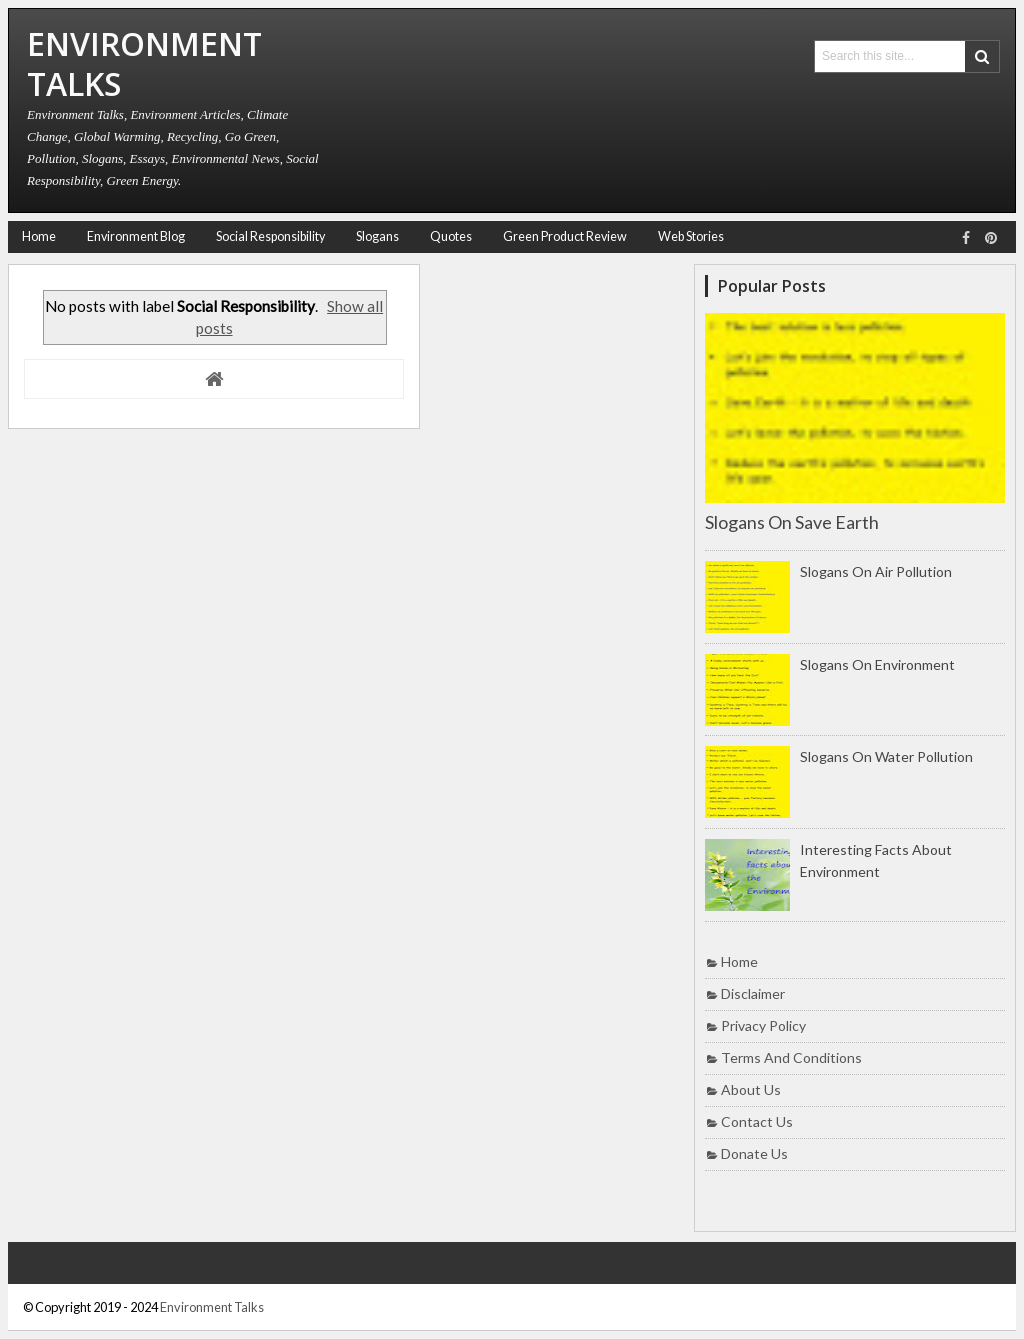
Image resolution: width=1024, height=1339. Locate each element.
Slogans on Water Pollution (886, 756)
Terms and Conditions (791, 1057)
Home (39, 236)
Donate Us (754, 1153)
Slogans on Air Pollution (876, 571)
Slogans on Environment (877, 664)
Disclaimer (753, 993)
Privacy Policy (763, 1025)
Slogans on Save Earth (792, 522)
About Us (751, 1089)
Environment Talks (212, 1307)
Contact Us (757, 1121)
